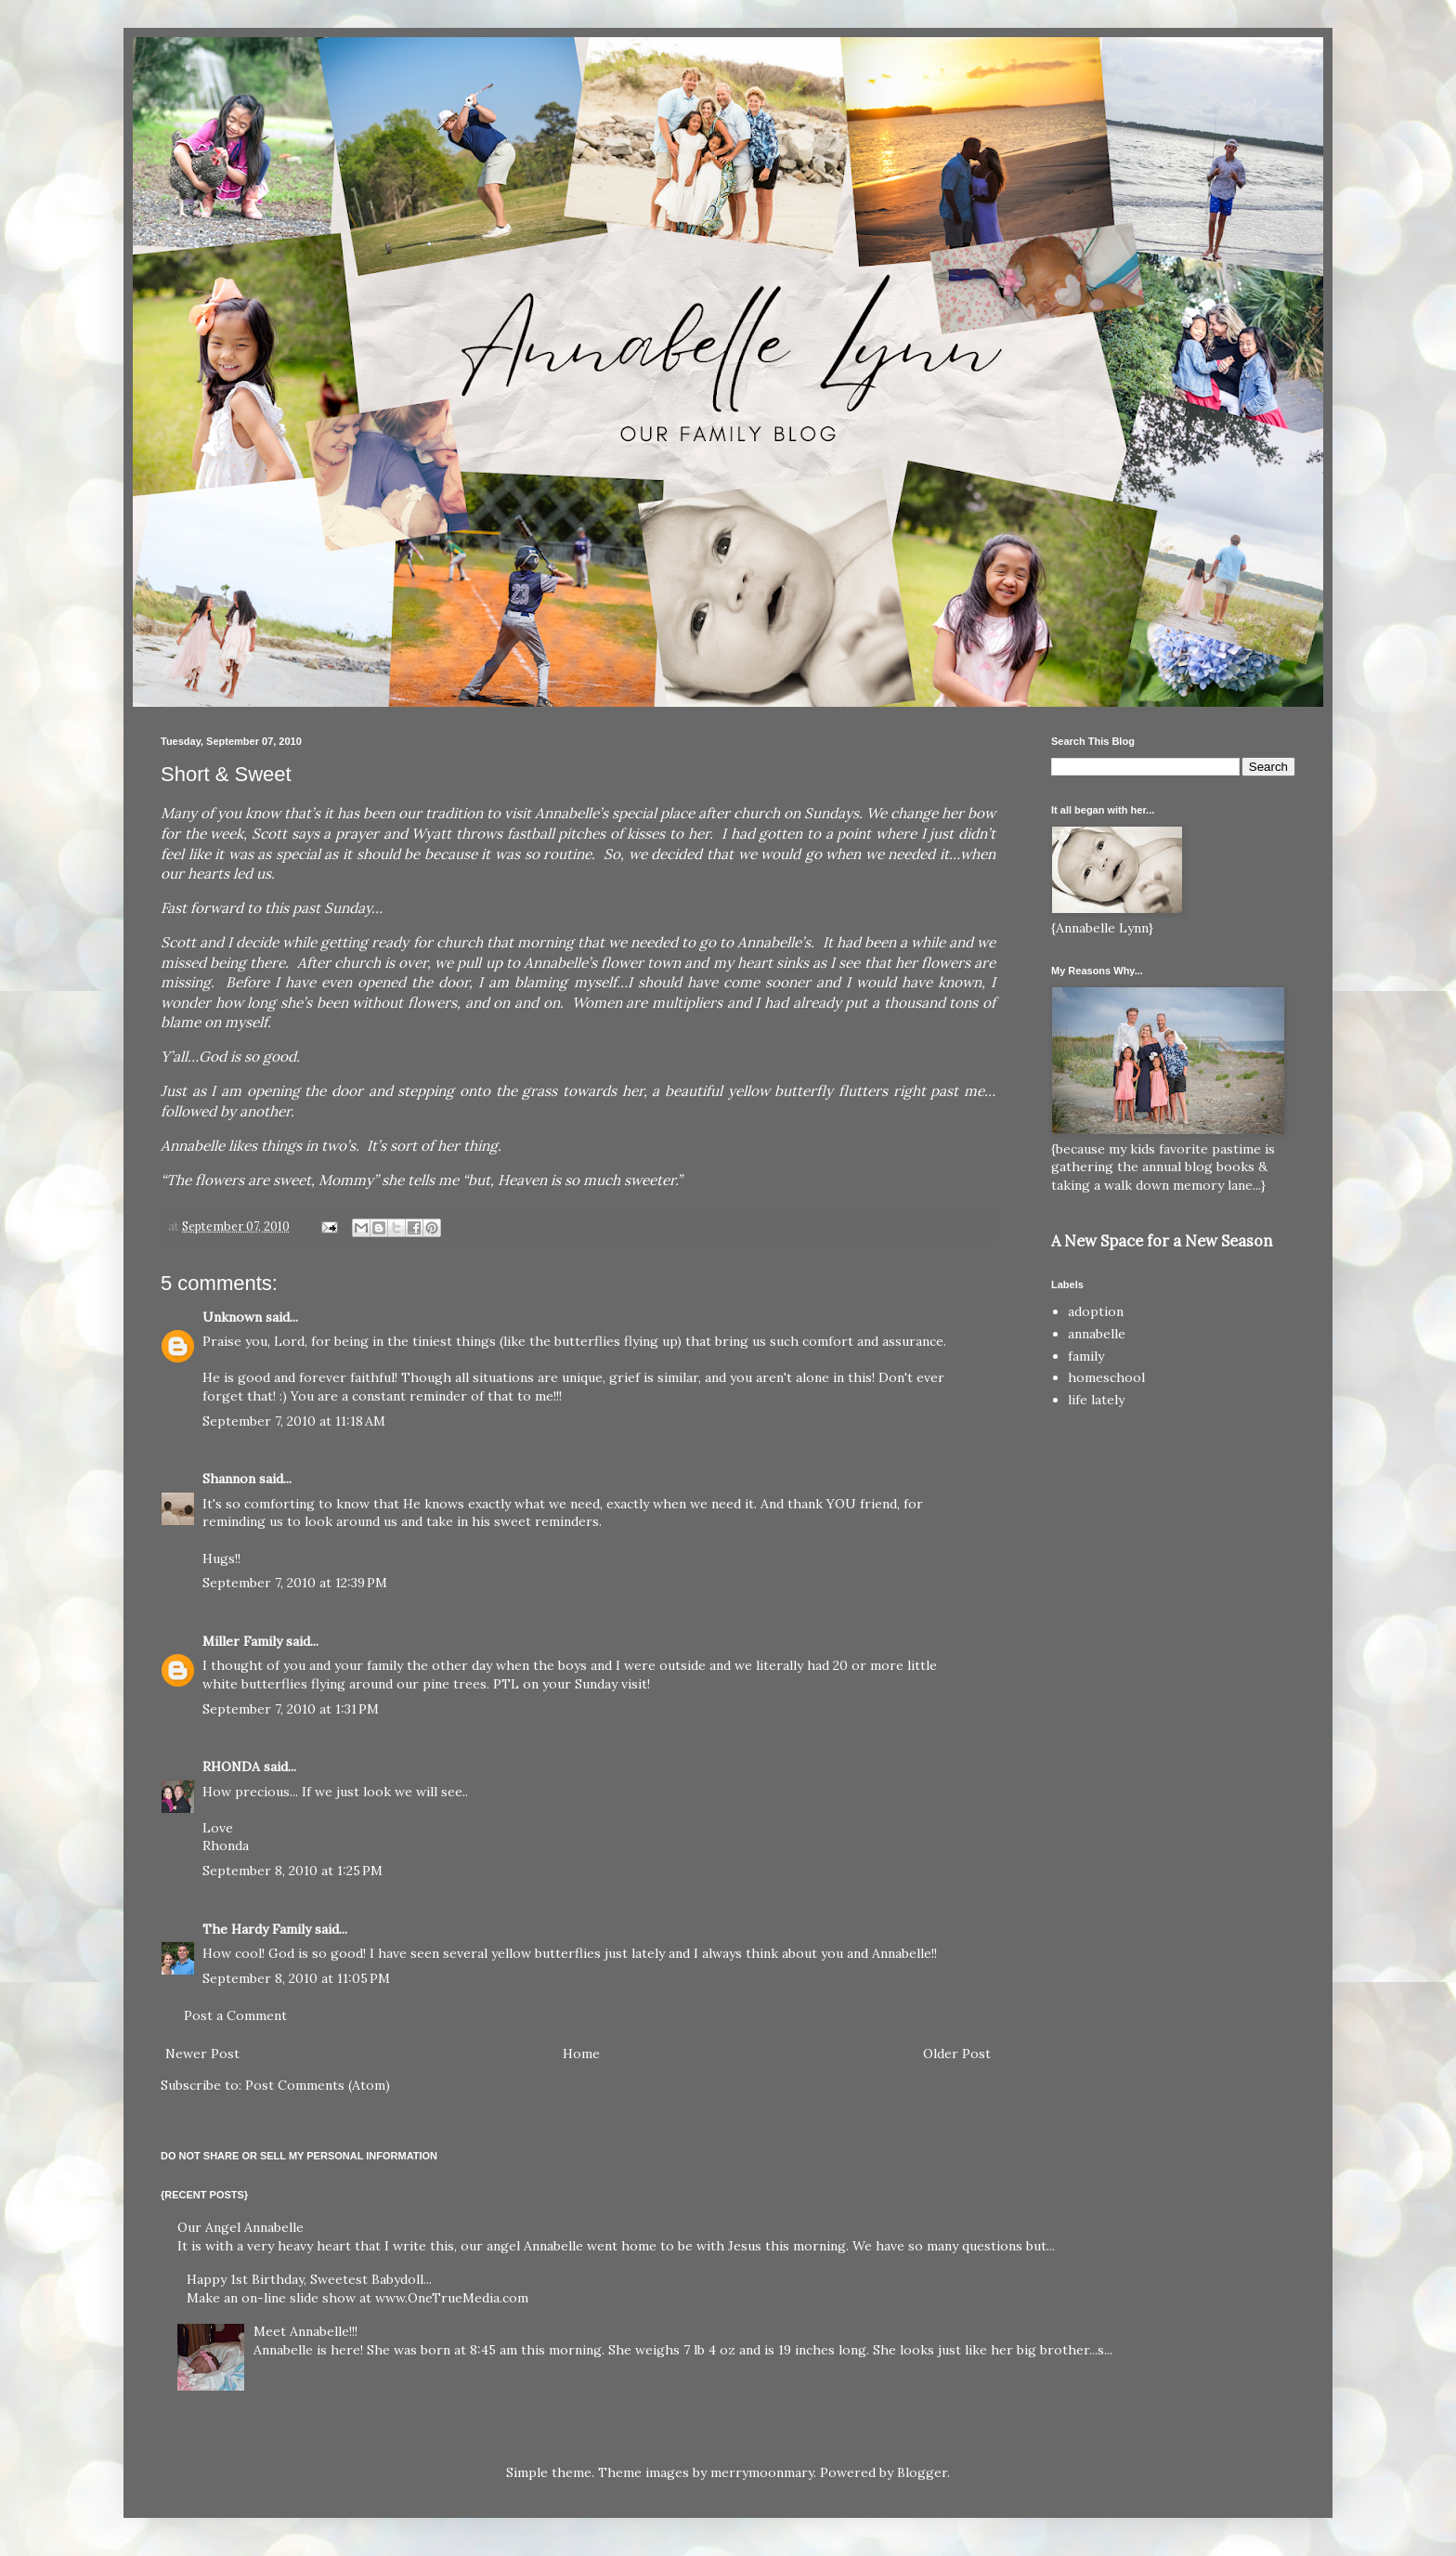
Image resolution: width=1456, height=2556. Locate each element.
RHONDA (231, 1766)
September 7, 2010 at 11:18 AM (293, 1421)
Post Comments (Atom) (317, 2085)
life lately (1096, 1399)
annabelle (1096, 1333)
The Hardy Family (256, 1929)
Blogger (922, 2472)
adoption (1096, 1311)
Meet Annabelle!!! (306, 2331)
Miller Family (242, 1641)
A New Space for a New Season (1161, 1241)
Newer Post (202, 2053)
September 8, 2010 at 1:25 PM (292, 1870)
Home (581, 2053)
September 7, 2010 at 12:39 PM (294, 1582)
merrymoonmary (761, 2472)
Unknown (232, 1317)
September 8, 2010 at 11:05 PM (296, 1978)
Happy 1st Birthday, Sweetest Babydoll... (309, 2279)
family (1086, 1356)
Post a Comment (235, 2015)
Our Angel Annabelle (240, 2227)
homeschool (1106, 1377)
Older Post (957, 2053)
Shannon (228, 1478)
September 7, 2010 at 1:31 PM (290, 1709)
